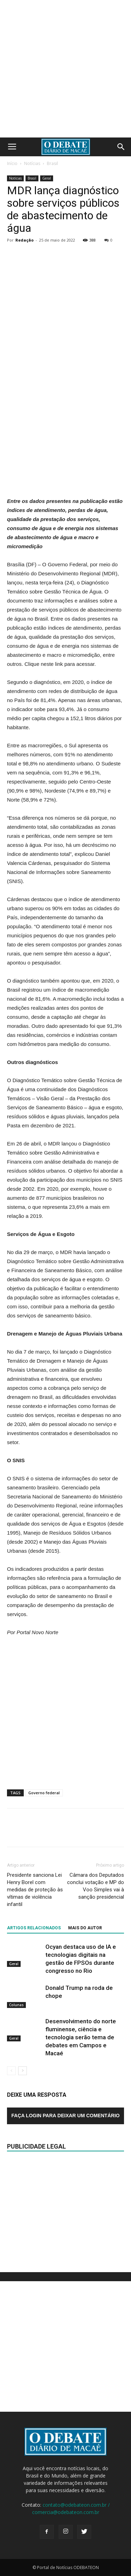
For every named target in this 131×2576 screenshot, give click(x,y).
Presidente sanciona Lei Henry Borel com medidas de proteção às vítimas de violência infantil (35, 1889)
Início (12, 163)
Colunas (16, 2004)
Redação (24, 240)
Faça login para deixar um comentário (66, 2115)
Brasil (52, 163)
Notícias (32, 163)
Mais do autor (85, 1927)
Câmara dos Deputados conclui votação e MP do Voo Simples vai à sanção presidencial (95, 1886)
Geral (46, 178)
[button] (121, 146)
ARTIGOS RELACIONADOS (34, 1927)
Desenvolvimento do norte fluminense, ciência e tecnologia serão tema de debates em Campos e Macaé (80, 2037)
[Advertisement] (65, 68)
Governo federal (44, 1792)
